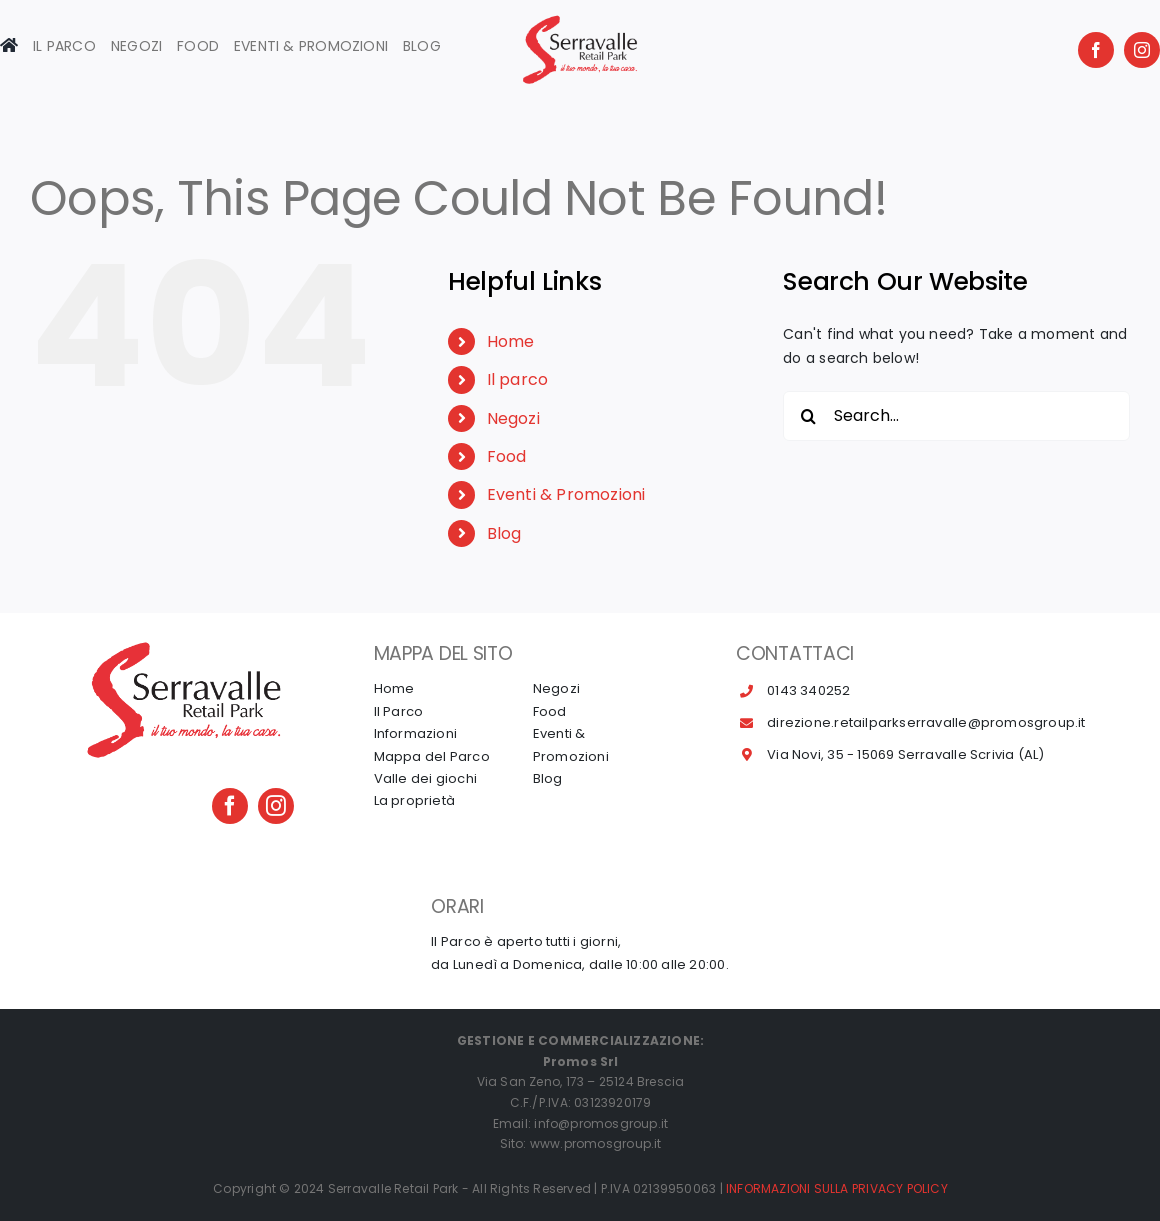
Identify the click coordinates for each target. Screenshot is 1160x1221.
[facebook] (1096, 50)
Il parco (518, 379)
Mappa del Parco (432, 756)
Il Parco (399, 711)
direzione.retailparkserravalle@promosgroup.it (926, 722)
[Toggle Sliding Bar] (64, 50)
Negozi (513, 418)
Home (511, 341)
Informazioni (416, 733)
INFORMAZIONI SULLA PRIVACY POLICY (837, 1188)
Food (507, 456)
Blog (504, 533)
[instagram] (1142, 50)
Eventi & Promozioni (566, 494)
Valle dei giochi (425, 778)
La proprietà (415, 800)
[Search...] (956, 416)
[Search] (808, 416)
